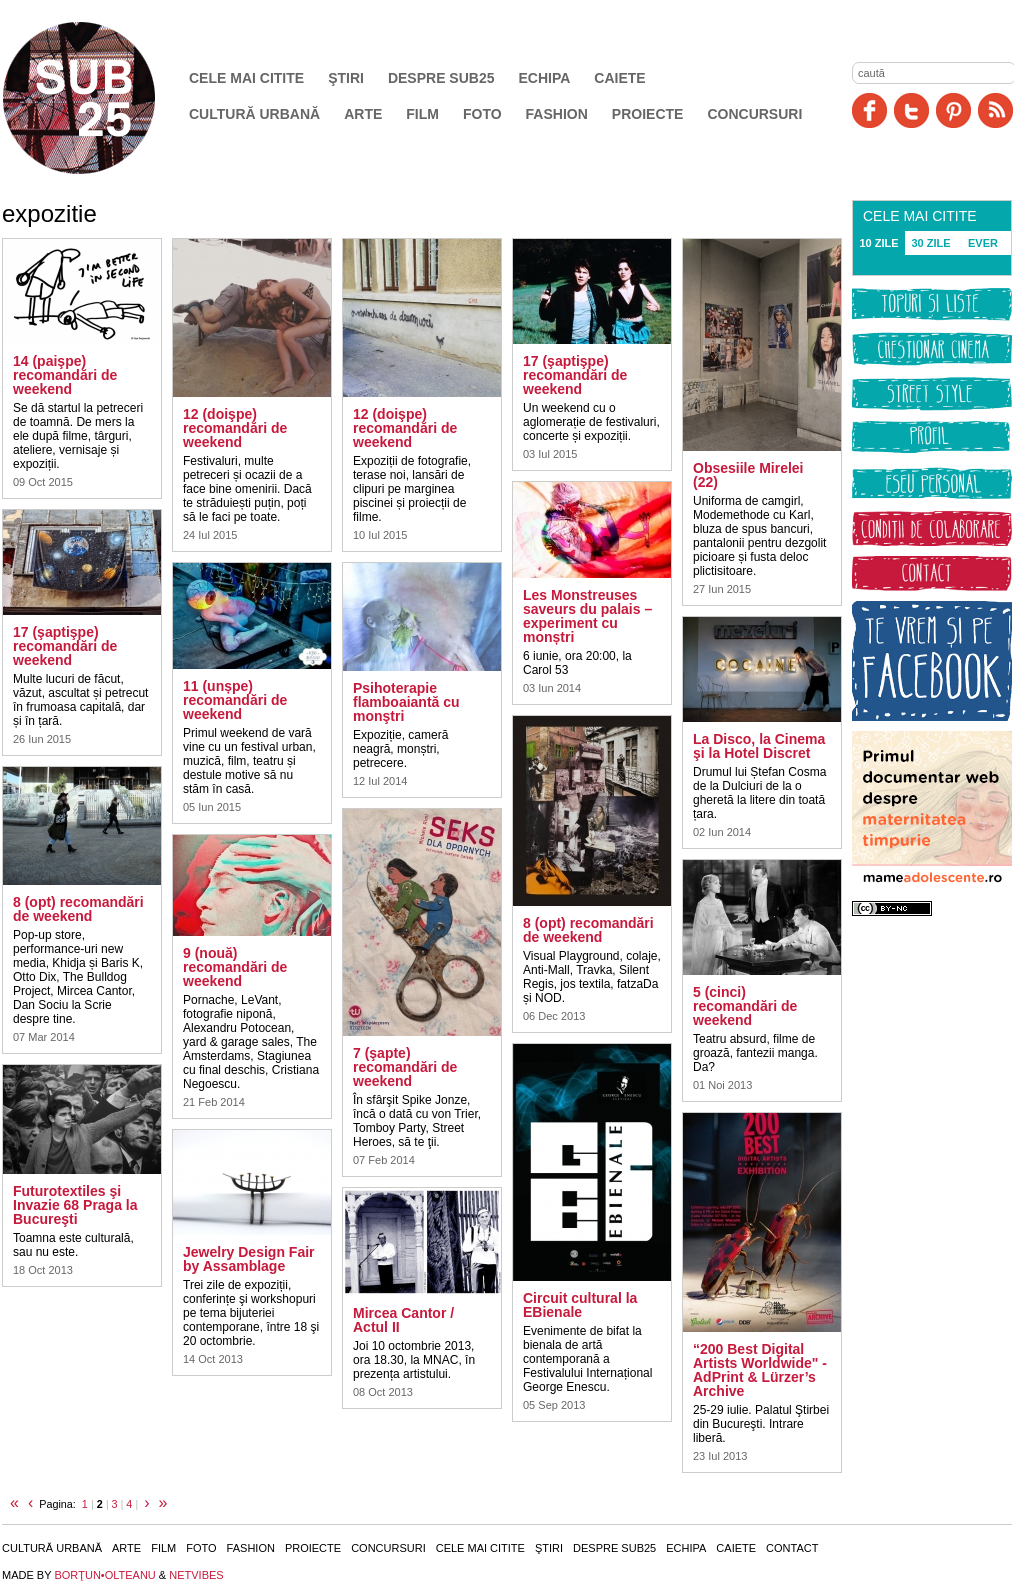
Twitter (911, 110)
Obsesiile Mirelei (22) (748, 475)
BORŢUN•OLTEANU (104, 1575)
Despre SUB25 (441, 78)
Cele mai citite (246, 78)
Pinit (953, 110)
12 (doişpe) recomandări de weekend (235, 428)
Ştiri (346, 78)
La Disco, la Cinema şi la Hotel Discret (759, 746)
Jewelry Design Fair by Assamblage (249, 1259)
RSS (995, 110)
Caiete (619, 78)
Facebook (869, 110)
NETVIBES (196, 1575)
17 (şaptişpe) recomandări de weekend (65, 646)
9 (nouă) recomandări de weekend (235, 967)
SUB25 (102, 98)
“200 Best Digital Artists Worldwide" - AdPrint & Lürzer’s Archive (760, 1370)
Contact (792, 1548)
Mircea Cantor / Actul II (403, 1320)
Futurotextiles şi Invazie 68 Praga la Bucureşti (75, 1205)
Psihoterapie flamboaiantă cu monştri (406, 702)
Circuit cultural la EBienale (580, 1305)
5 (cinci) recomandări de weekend (745, 1006)
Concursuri (754, 114)
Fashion (557, 114)
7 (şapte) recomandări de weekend (405, 1067)
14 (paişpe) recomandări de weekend (65, 375)
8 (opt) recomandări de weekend (78, 909)
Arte (363, 114)
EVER (983, 243)
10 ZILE (878, 243)
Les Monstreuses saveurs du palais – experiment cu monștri (587, 616)
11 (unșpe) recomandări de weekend (235, 700)
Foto (482, 114)
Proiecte (648, 114)
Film (422, 114)
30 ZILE (930, 243)
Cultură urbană (254, 114)
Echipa (545, 78)
